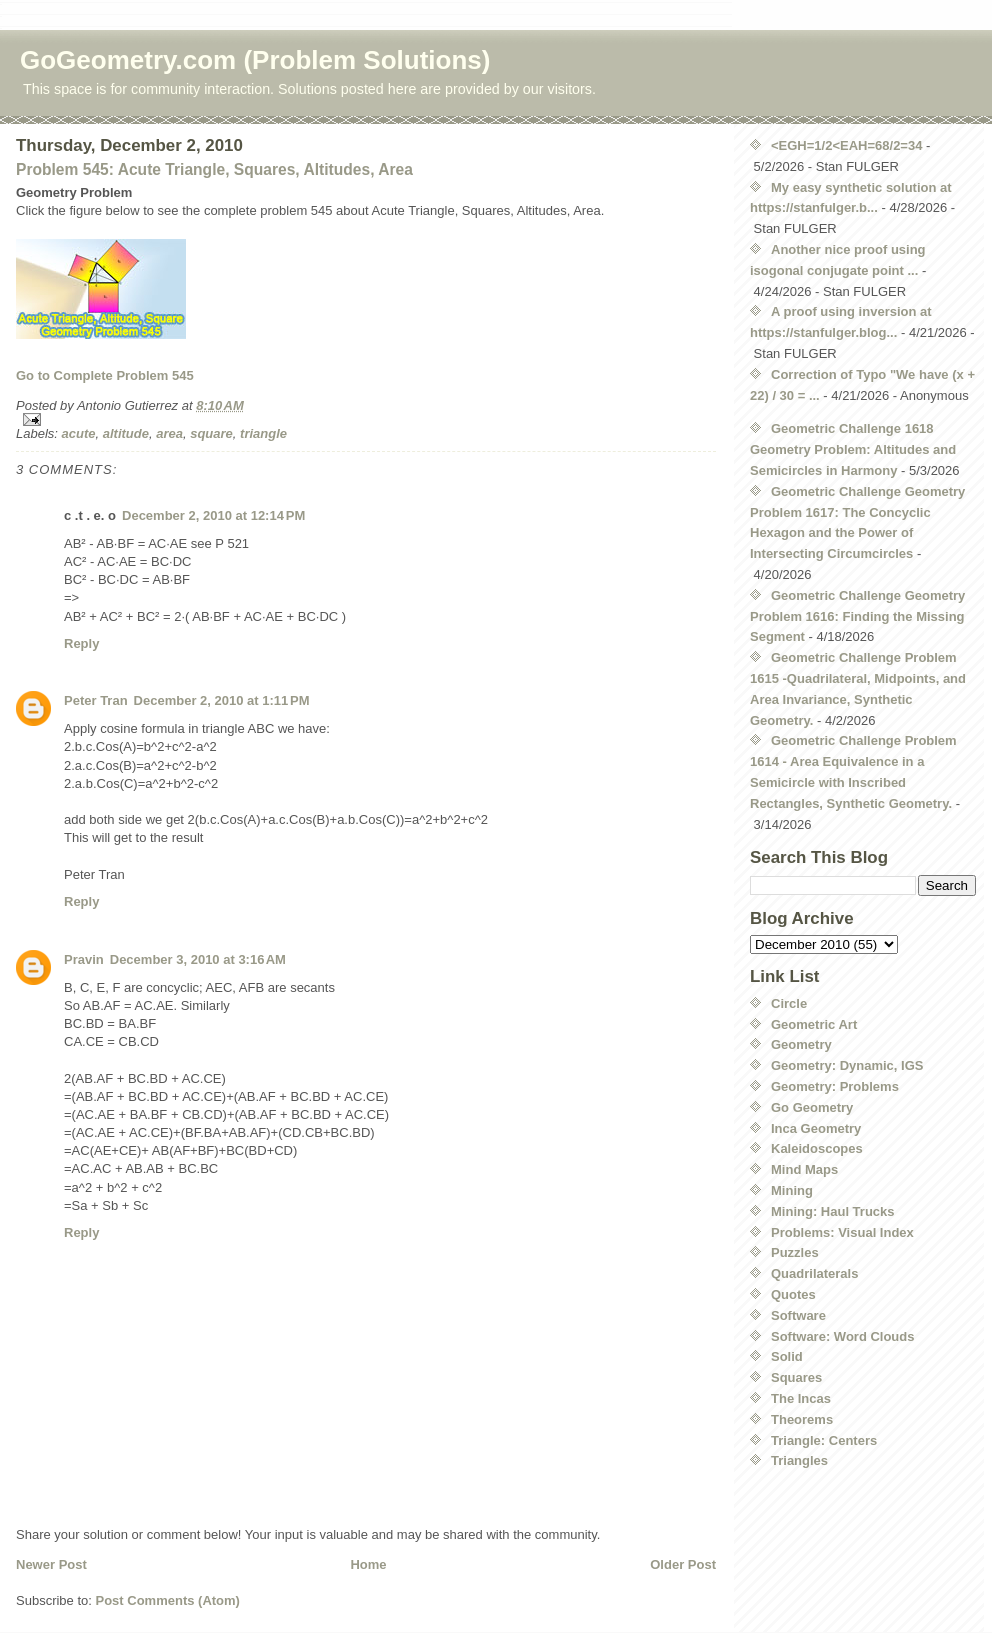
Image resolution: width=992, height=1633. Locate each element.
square (211, 433)
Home (368, 1564)
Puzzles (795, 1252)
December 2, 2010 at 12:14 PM (213, 515)
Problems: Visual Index (842, 1232)
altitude (126, 433)
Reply (81, 643)
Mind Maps (804, 1169)
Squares (796, 1377)
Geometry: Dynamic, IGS (847, 1065)
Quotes (793, 1294)
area (169, 433)
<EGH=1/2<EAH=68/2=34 (846, 145)
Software (798, 1315)
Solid (787, 1356)
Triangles (799, 1460)
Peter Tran (96, 700)
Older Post (683, 1564)
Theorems (802, 1419)
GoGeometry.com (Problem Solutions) (255, 60)
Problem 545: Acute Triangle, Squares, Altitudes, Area (214, 169)
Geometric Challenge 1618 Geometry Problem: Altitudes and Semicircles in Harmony (853, 449)
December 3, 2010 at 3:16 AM (198, 959)
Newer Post (51, 1564)
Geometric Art (814, 1024)
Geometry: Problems (835, 1086)
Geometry (801, 1044)
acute (79, 433)
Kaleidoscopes (817, 1148)
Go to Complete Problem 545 (105, 375)
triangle (263, 433)
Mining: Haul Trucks (833, 1211)
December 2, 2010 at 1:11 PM (222, 700)
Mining (792, 1190)
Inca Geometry (816, 1128)
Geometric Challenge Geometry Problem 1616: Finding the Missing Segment (857, 616)
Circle (789, 1003)
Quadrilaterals (814, 1273)
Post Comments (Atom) (168, 1600)
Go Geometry (812, 1107)
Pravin (84, 959)
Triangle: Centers (824, 1440)
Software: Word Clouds (842, 1336)
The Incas (801, 1398)
